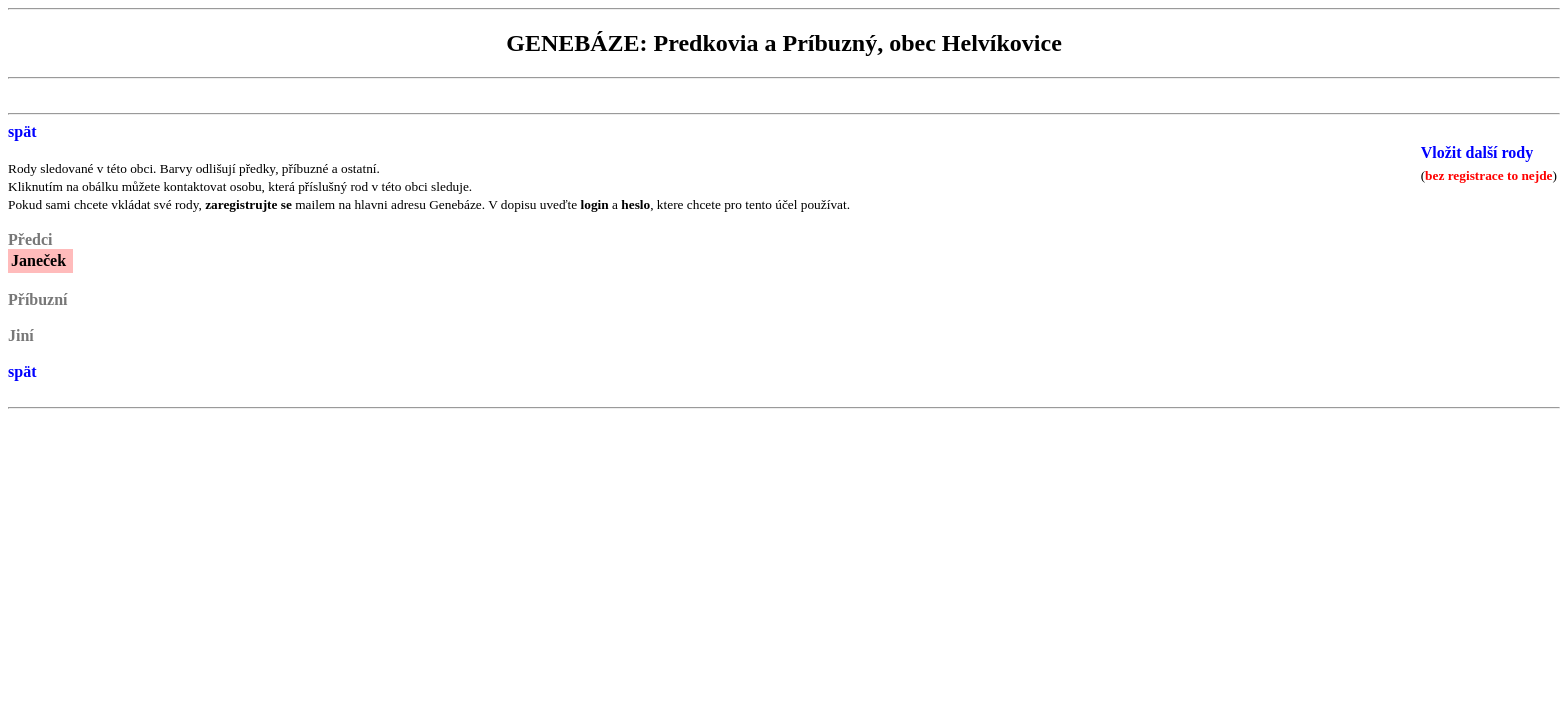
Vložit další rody (1477, 152)
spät (22, 131)
